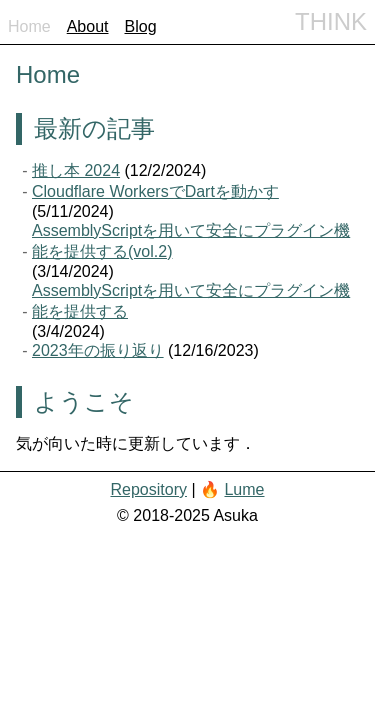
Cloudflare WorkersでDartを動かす (155, 191)
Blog (141, 26)
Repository (148, 489)
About (88, 26)
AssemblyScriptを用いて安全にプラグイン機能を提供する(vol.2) (191, 241)
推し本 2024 (76, 170)
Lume (244, 489)
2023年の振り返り (98, 350)
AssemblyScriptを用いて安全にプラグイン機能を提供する (191, 301)
